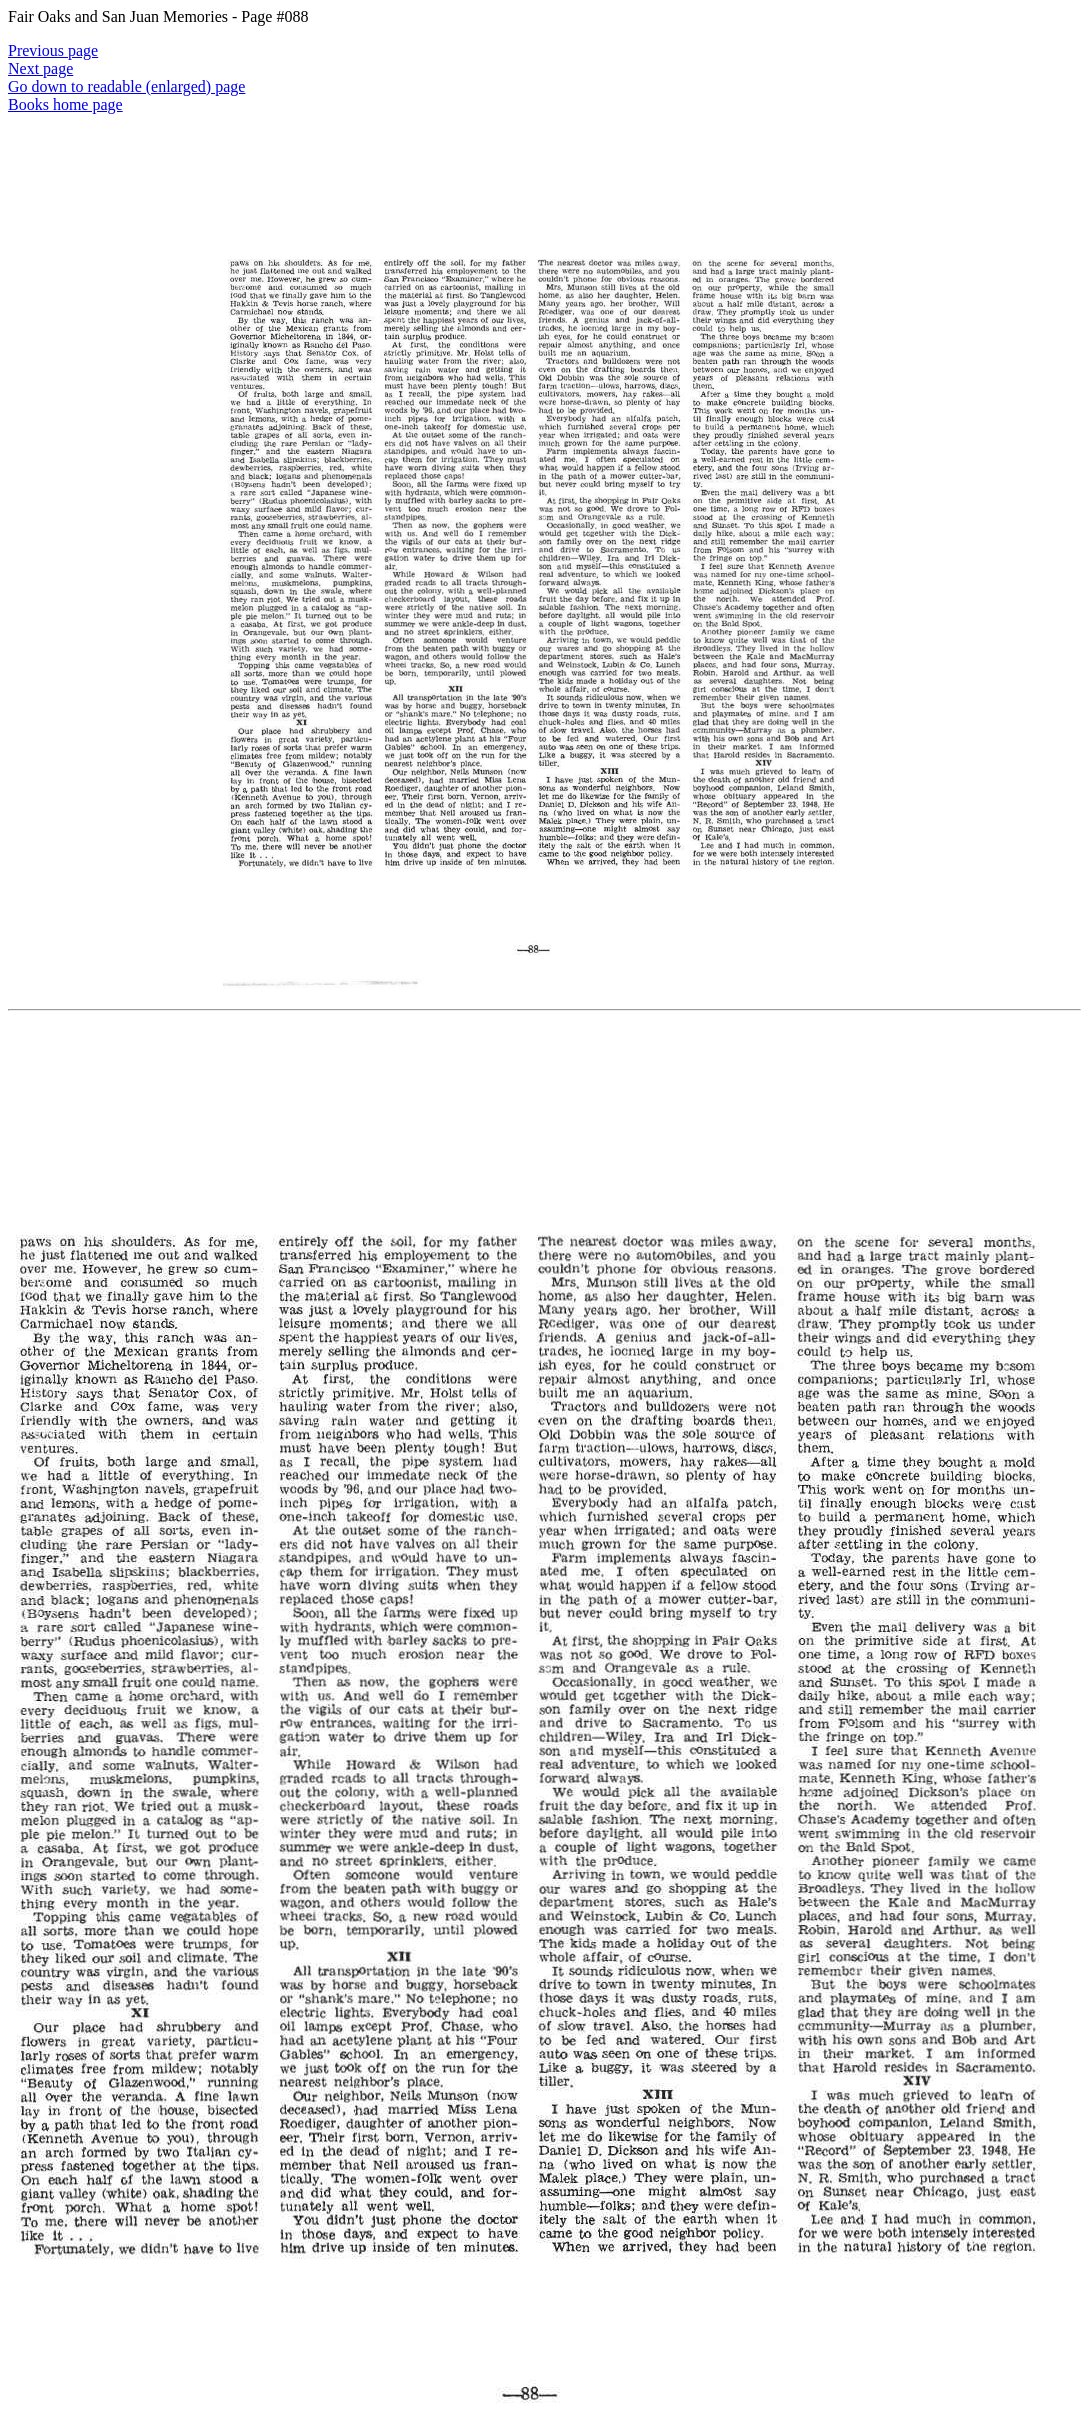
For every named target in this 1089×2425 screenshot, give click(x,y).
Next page (40, 68)
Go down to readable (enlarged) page (126, 86)
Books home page (65, 104)
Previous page (53, 50)
